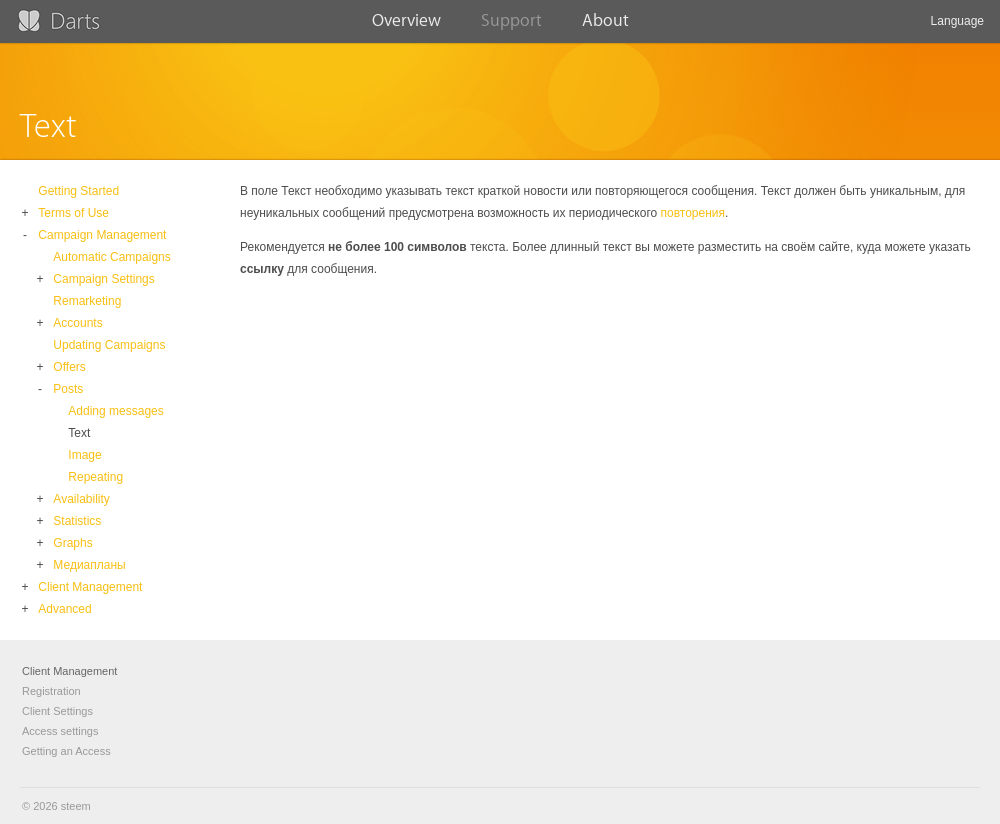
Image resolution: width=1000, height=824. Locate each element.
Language (957, 28)
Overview (406, 27)
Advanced (64, 609)
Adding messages (115, 411)
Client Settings (57, 711)
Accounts (77, 323)
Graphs (72, 543)
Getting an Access (66, 751)
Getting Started (78, 191)
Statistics (77, 521)
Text (79, 433)
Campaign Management (102, 235)
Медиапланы (89, 565)
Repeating (95, 477)
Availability (81, 499)
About (605, 27)
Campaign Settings (103, 279)
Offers (69, 367)
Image (84, 455)
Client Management (90, 587)
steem (76, 806)
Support (511, 27)
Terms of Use (73, 213)
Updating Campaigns (109, 345)
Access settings (60, 731)
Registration (51, 691)
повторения (693, 213)
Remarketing (87, 301)
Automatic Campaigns (111, 257)
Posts (68, 389)
